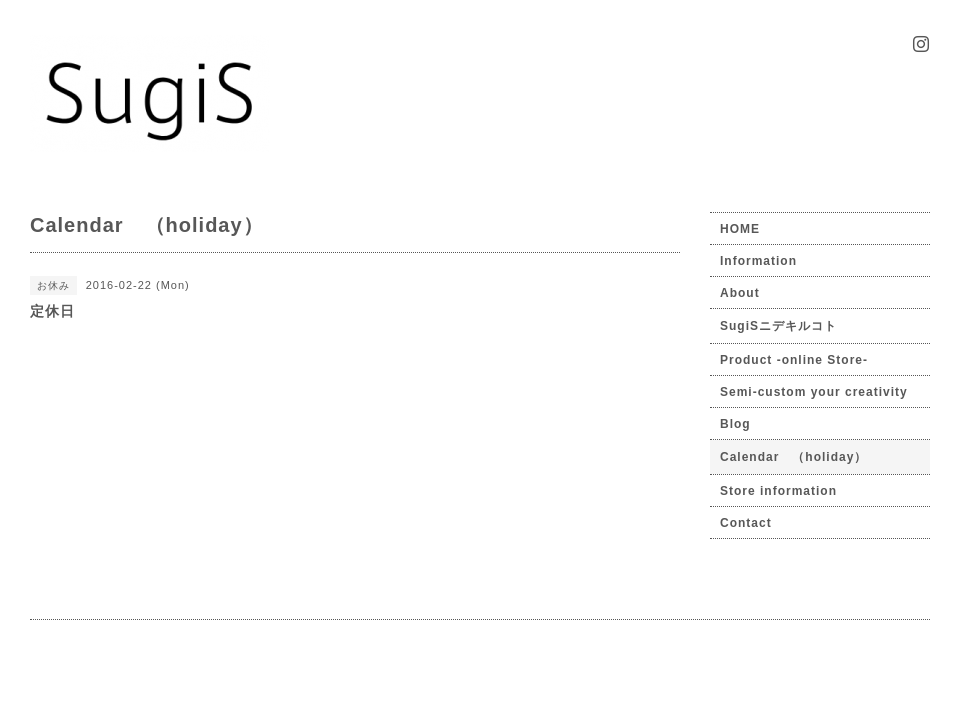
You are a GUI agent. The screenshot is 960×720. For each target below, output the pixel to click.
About (740, 293)
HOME (740, 229)
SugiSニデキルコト (778, 326)
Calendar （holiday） (793, 457)
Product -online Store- (794, 360)
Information (758, 261)
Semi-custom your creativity (814, 392)
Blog (735, 424)
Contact (746, 523)
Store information (778, 491)
